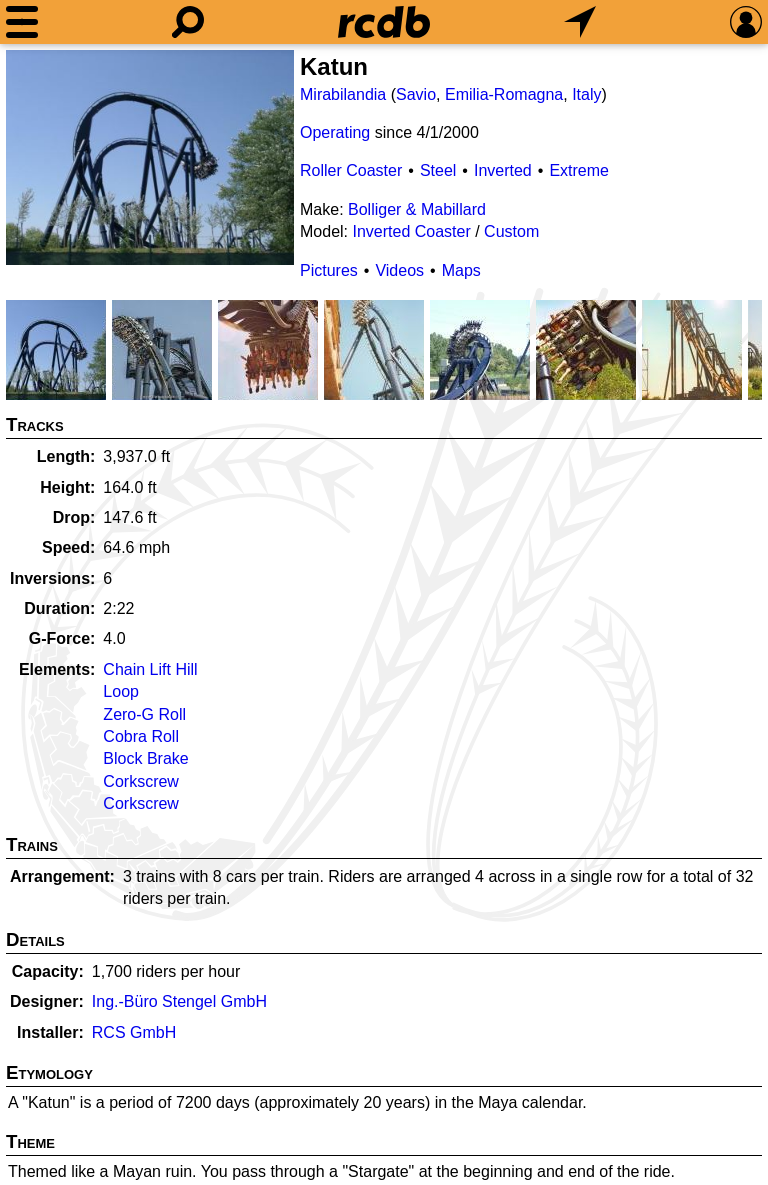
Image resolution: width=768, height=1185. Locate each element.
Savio (416, 94)
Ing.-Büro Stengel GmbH (179, 1001)
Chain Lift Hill (150, 669)
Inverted (503, 170)
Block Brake (145, 758)
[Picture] (150, 157)
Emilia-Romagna (504, 94)
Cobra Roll (141, 736)
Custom (511, 231)
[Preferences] (746, 22)
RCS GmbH (134, 1032)
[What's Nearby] (580, 22)
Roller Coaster (351, 170)
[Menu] (22, 22)
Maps (461, 270)
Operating (335, 132)
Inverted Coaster (411, 231)
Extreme (579, 170)
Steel (438, 170)
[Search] (188, 22)
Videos (399, 270)
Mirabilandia (343, 94)
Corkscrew (141, 781)
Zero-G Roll (144, 714)
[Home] (384, 22)
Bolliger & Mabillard (417, 209)
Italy (586, 94)
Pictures (329, 270)
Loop (121, 691)
